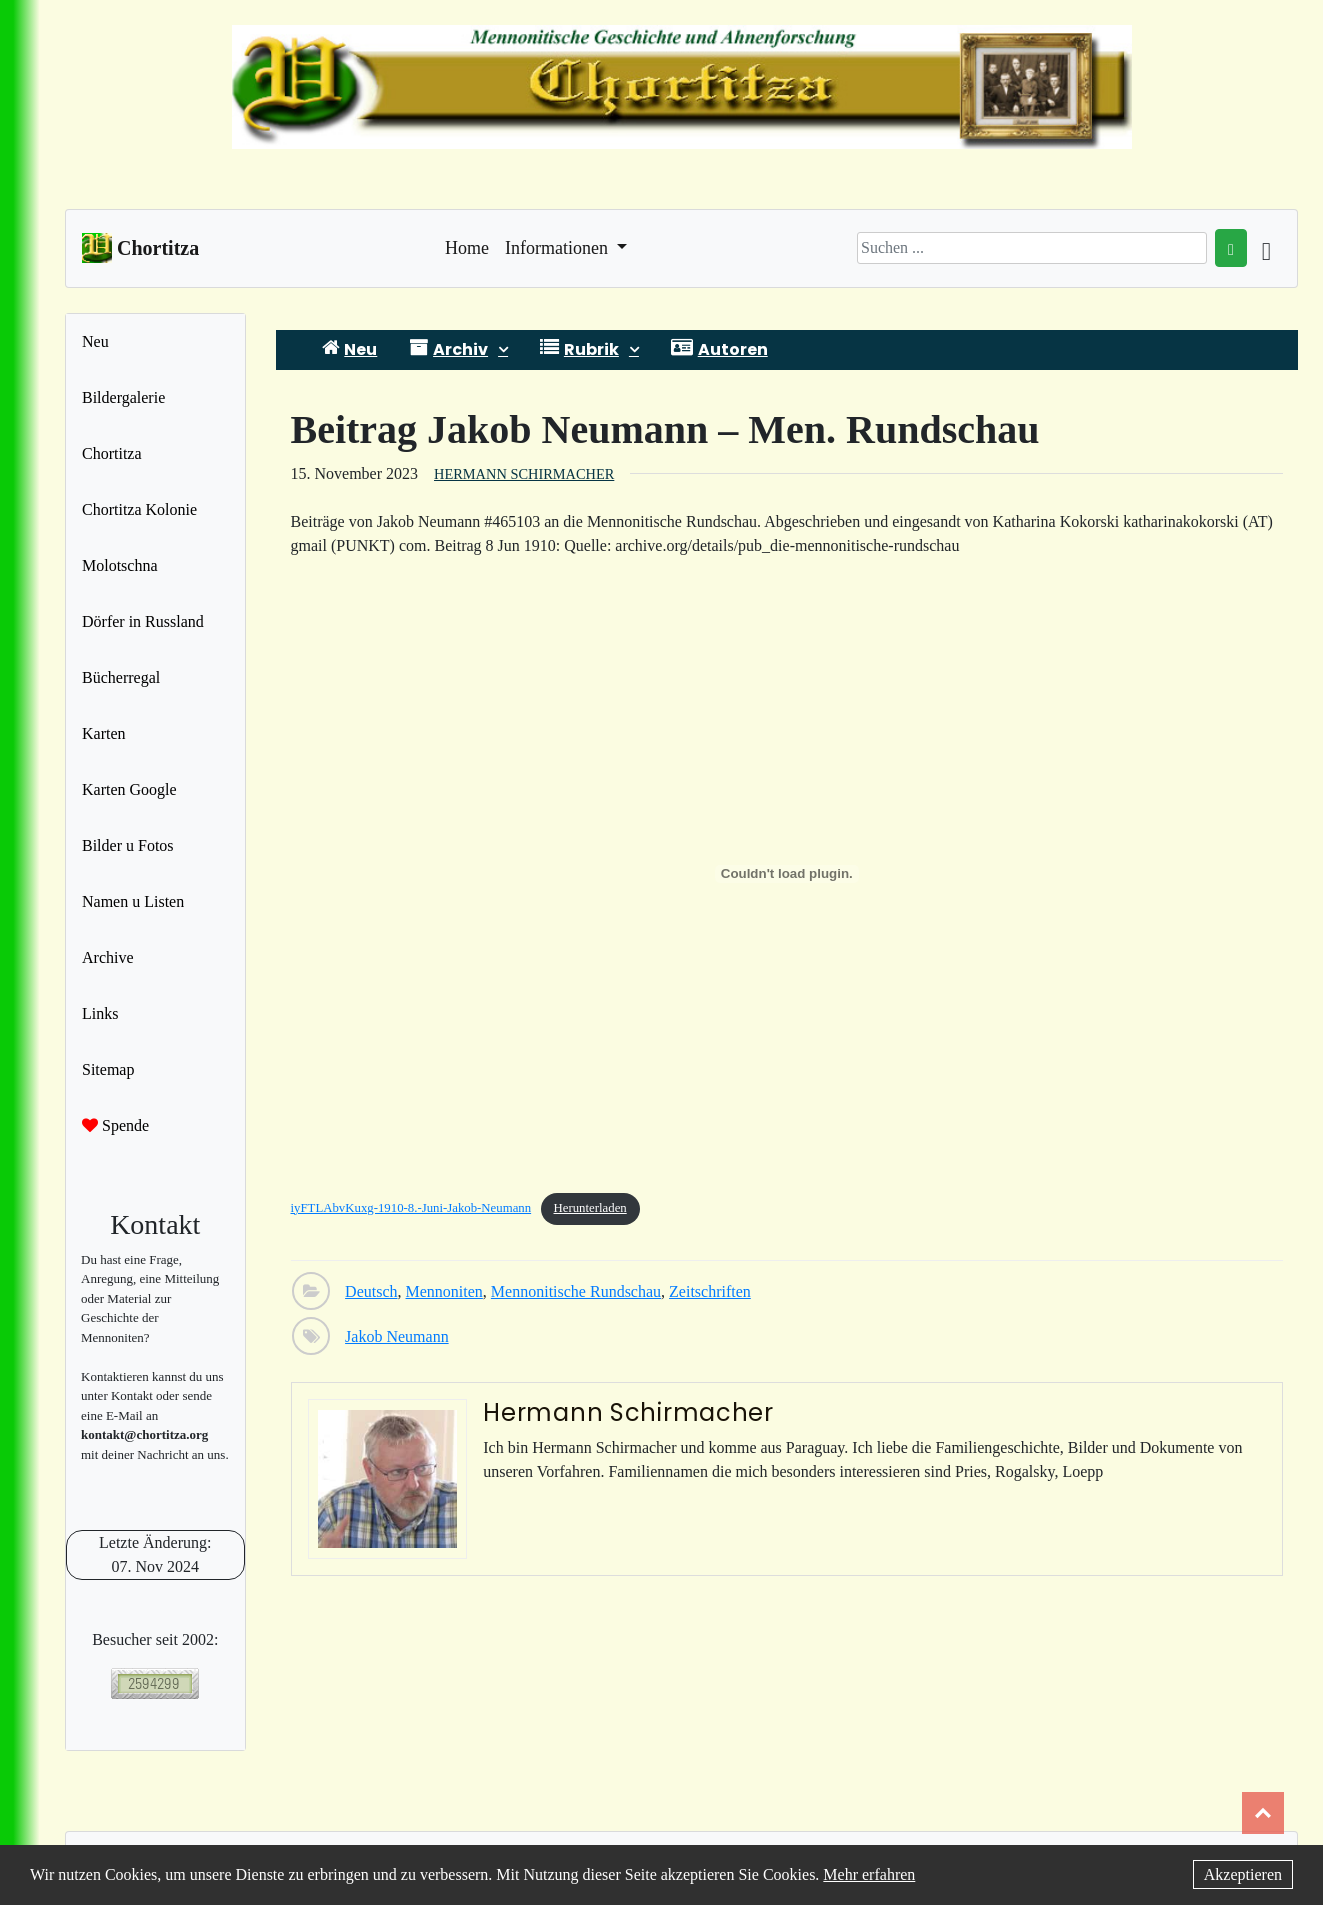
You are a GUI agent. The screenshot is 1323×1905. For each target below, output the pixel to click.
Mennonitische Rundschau (576, 1291)
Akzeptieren (1243, 1874)
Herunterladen (590, 1208)
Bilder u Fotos (128, 845)
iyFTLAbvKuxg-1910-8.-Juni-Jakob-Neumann (411, 1208)
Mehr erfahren (869, 1874)
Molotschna (120, 565)
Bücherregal (121, 677)
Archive (108, 957)
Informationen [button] (558, 248)
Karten (104, 733)
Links (100, 1013)
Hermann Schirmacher (524, 474)
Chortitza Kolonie (139, 509)
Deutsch (371, 1291)
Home (467, 246)
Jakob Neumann (397, 1336)
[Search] (1032, 248)
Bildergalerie (123, 397)
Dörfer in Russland (143, 621)
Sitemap (108, 1069)
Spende (115, 1125)
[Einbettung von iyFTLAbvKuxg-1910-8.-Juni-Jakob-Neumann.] (787, 874)
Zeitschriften (710, 1291)
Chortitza (112, 453)
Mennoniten (444, 1291)
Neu (95, 341)
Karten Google (129, 789)
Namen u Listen (133, 901)
